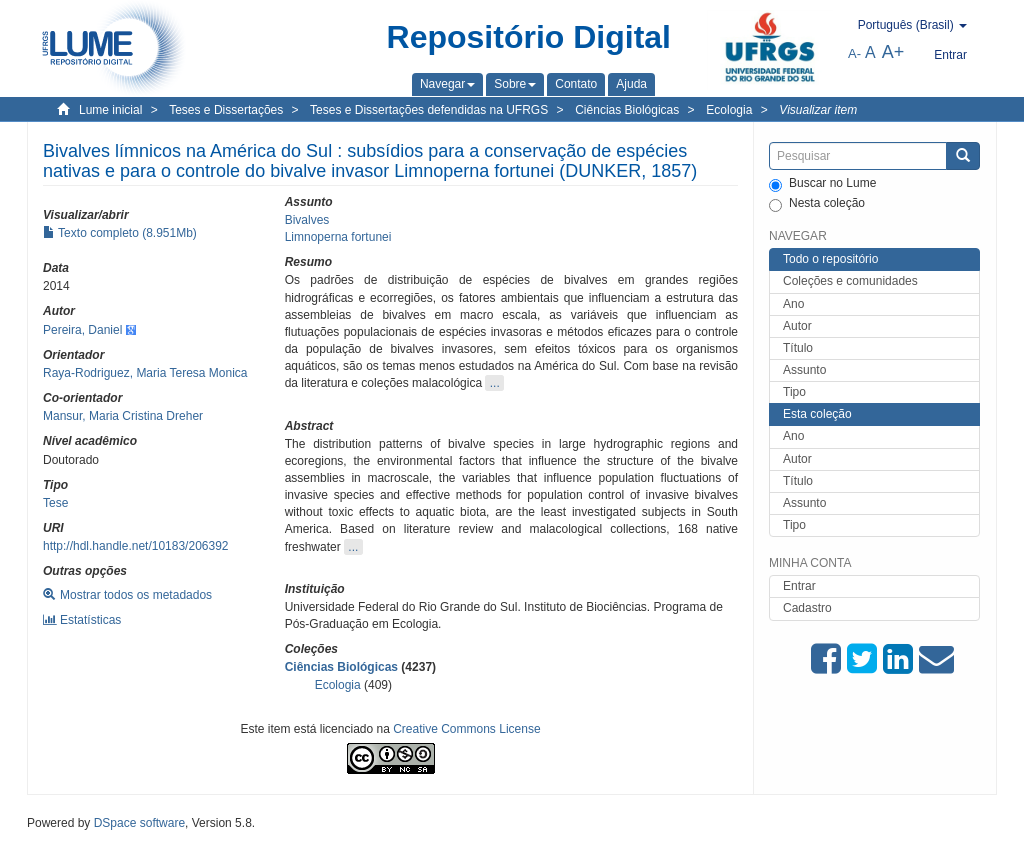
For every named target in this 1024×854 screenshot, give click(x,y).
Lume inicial (110, 110)
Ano (793, 304)
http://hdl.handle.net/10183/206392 (136, 546)
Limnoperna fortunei (338, 237)
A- (854, 53)
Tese (55, 503)
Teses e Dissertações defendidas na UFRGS (429, 110)
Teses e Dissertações (226, 110)
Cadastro (807, 608)
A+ (893, 52)
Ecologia (729, 110)
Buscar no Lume (822, 184)
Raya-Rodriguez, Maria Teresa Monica (145, 373)
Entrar (799, 586)
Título (798, 348)
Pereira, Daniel (82, 330)
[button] (447, 84)
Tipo (794, 392)
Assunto (804, 370)
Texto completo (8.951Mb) (120, 233)
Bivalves (307, 220)
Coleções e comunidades (850, 281)
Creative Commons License (466, 729)
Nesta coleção (817, 204)
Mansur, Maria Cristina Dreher (123, 416)
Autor (797, 326)
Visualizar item (818, 110)
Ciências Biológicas (627, 110)
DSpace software (139, 823)
